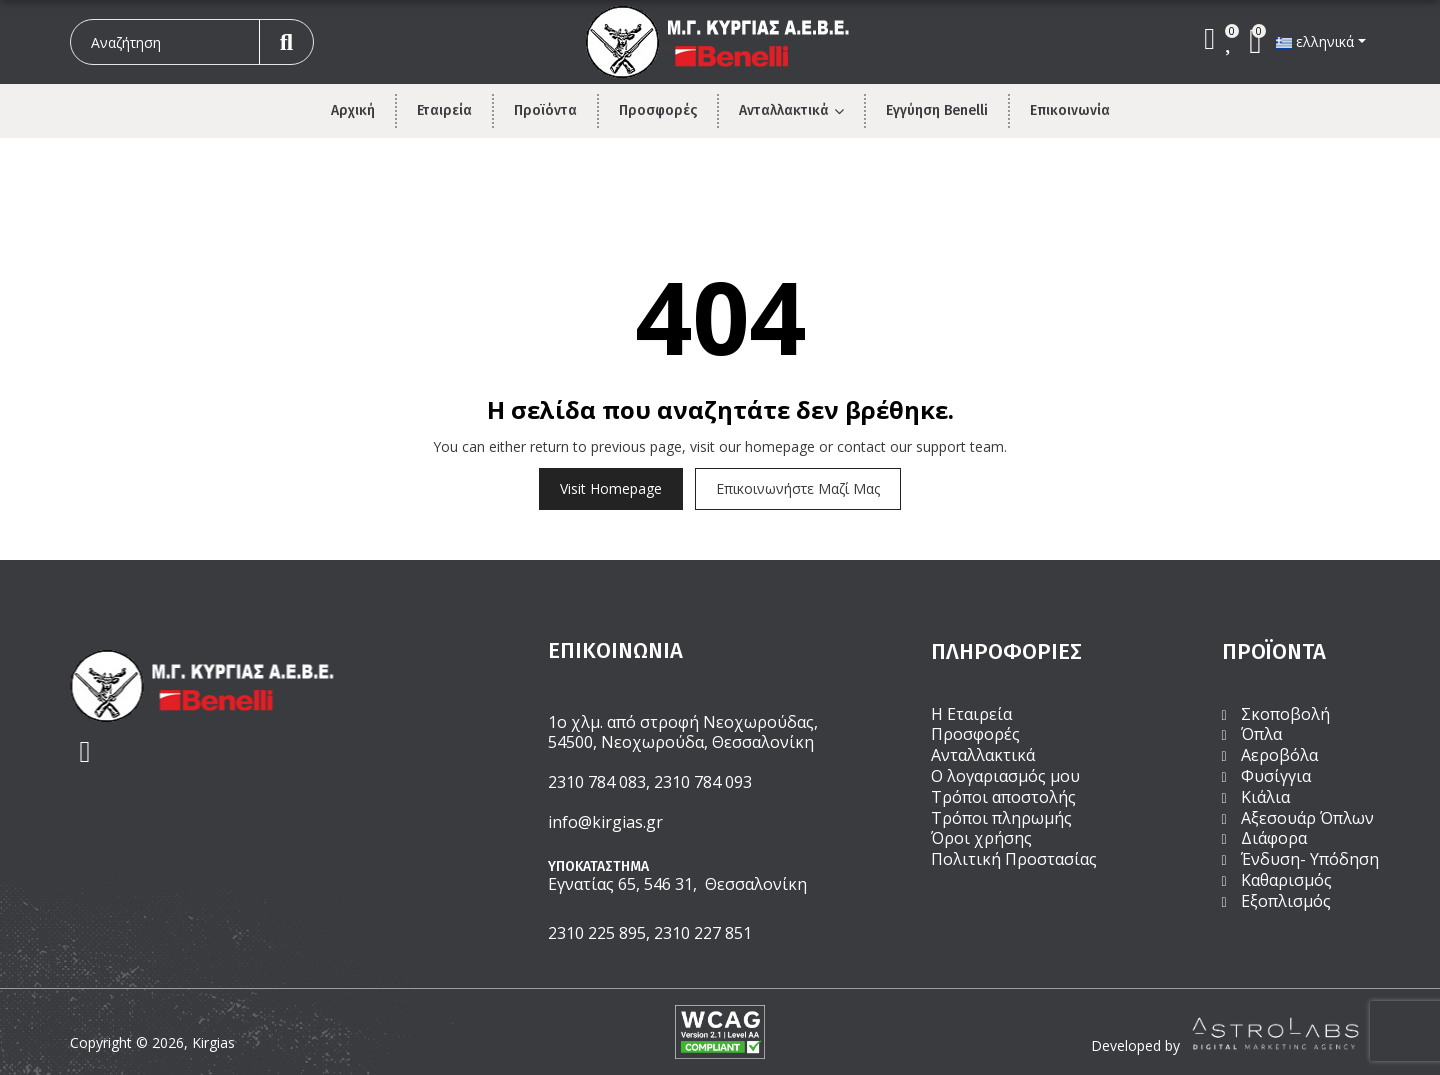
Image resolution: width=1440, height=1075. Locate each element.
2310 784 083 (597, 782)
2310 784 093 (703, 782)
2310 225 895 (597, 933)
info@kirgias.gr (605, 822)
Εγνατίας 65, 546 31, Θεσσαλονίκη (677, 884)
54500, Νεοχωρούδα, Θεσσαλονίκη (681, 742)
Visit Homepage (611, 488)
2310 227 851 (703, 933)
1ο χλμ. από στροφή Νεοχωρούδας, (683, 722)
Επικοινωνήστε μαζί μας (798, 488)
